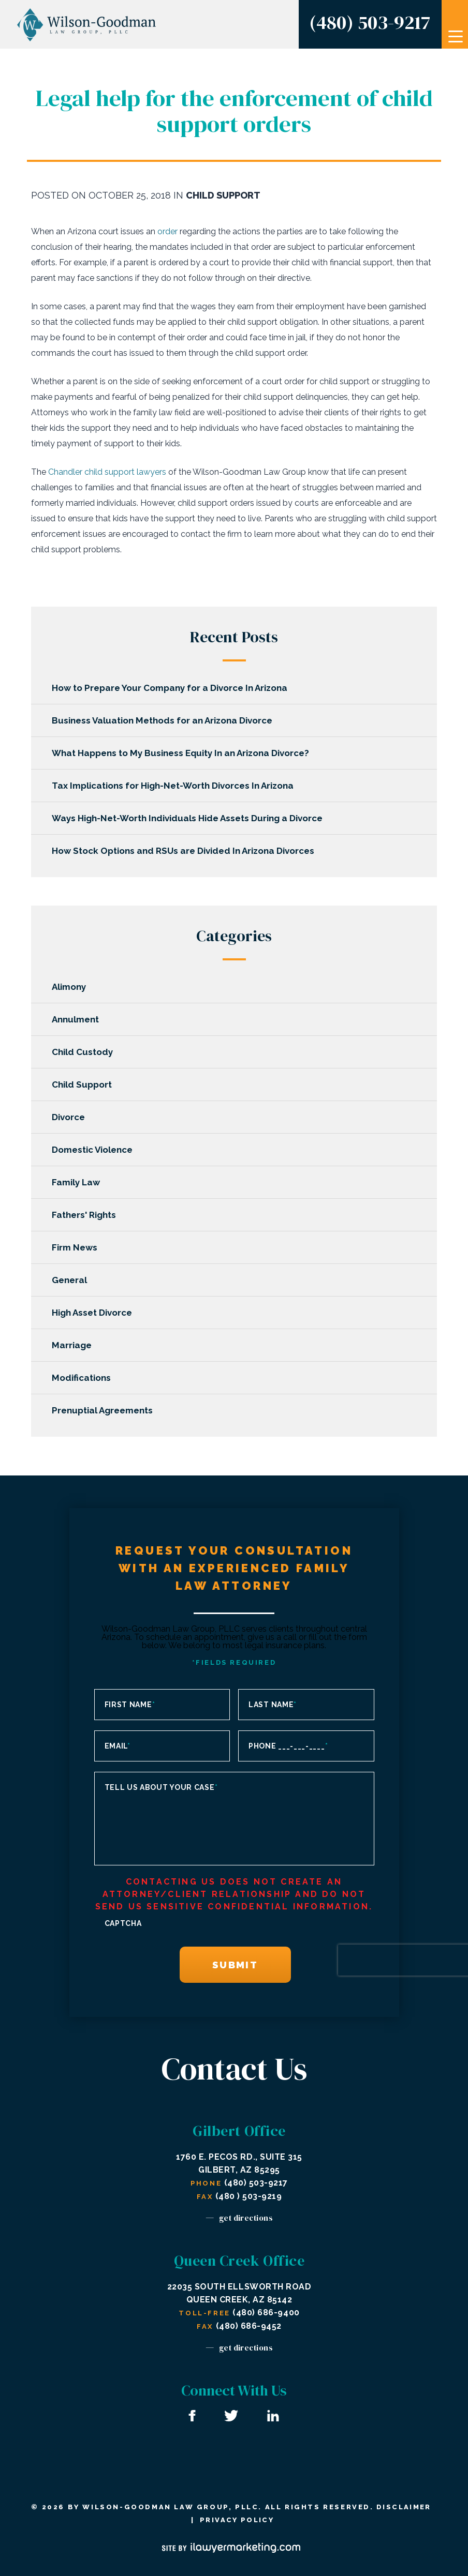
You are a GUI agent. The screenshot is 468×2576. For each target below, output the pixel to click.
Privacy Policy (236, 2520)
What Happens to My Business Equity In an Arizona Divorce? (185, 753)
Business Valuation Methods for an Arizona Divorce (167, 720)
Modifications (86, 1378)
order (167, 231)
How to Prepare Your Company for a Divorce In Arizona (174, 688)
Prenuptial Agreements (107, 1410)
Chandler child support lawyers (107, 472)
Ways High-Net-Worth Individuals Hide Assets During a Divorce (192, 818)
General (74, 1280)
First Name (130, 1704)
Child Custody (87, 1052)
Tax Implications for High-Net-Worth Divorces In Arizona (178, 785)
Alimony (74, 987)
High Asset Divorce (97, 1312)
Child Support (223, 195)
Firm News (80, 1247)
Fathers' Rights (89, 1215)
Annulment (80, 1019)
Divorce (73, 1117)
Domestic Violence (97, 1149)
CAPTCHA (123, 1923)
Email (117, 1746)
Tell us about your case (161, 1787)
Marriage (77, 1345)
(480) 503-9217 (369, 22)
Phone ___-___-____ (288, 1746)
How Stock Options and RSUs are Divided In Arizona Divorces (188, 851)
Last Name (272, 1704)
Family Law (81, 1182)
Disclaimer (404, 2507)
